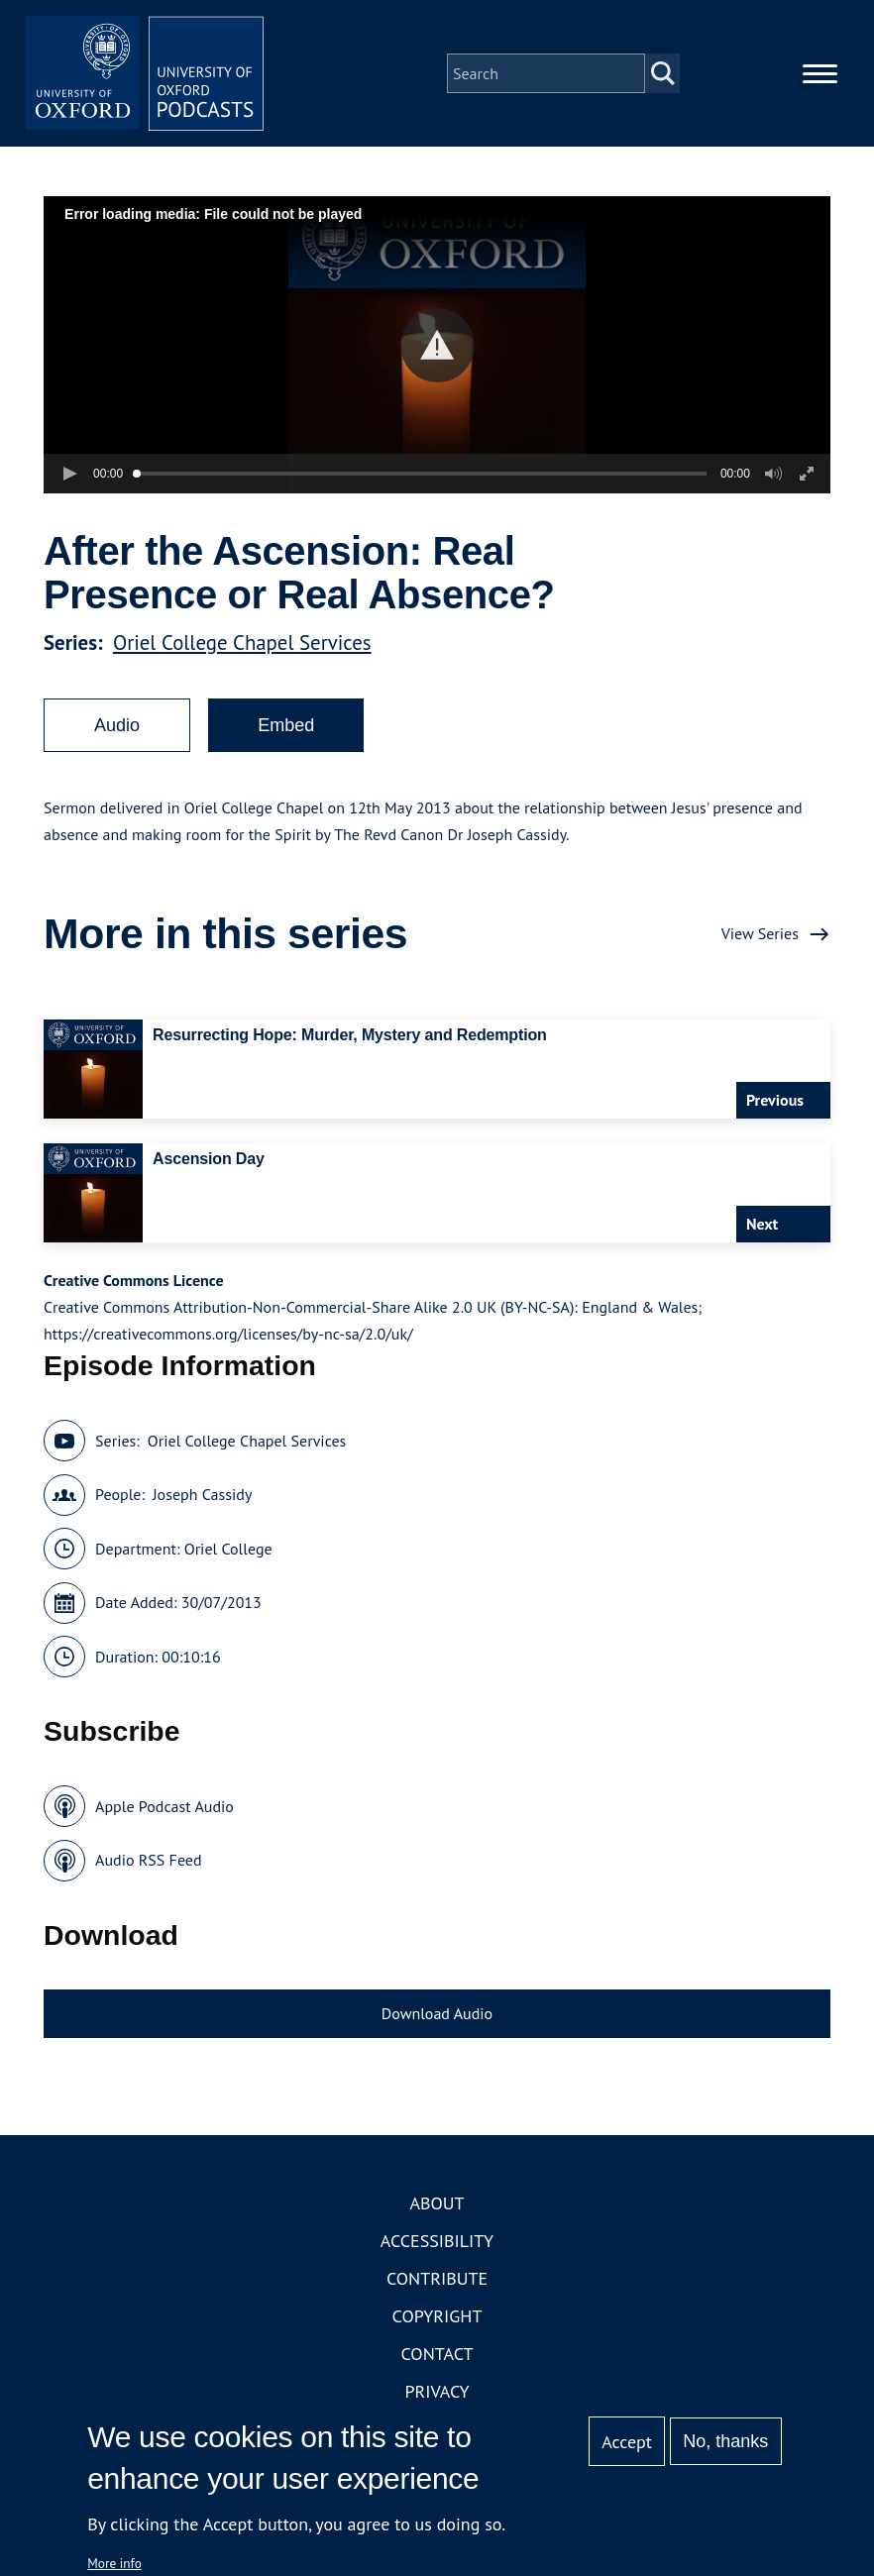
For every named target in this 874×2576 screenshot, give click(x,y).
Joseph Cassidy (202, 1494)
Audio (117, 725)
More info (114, 2563)
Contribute (437, 2278)
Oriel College (228, 1548)
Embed (286, 725)
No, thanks (725, 2441)
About (436, 2203)
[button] (437, 345)
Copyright (437, 2316)
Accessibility (437, 2240)
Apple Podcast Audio (164, 1806)
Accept (626, 2441)
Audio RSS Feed (148, 1860)
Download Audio (437, 2013)
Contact (437, 2353)
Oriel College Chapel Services (242, 642)
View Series (760, 933)
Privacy (436, 2391)
